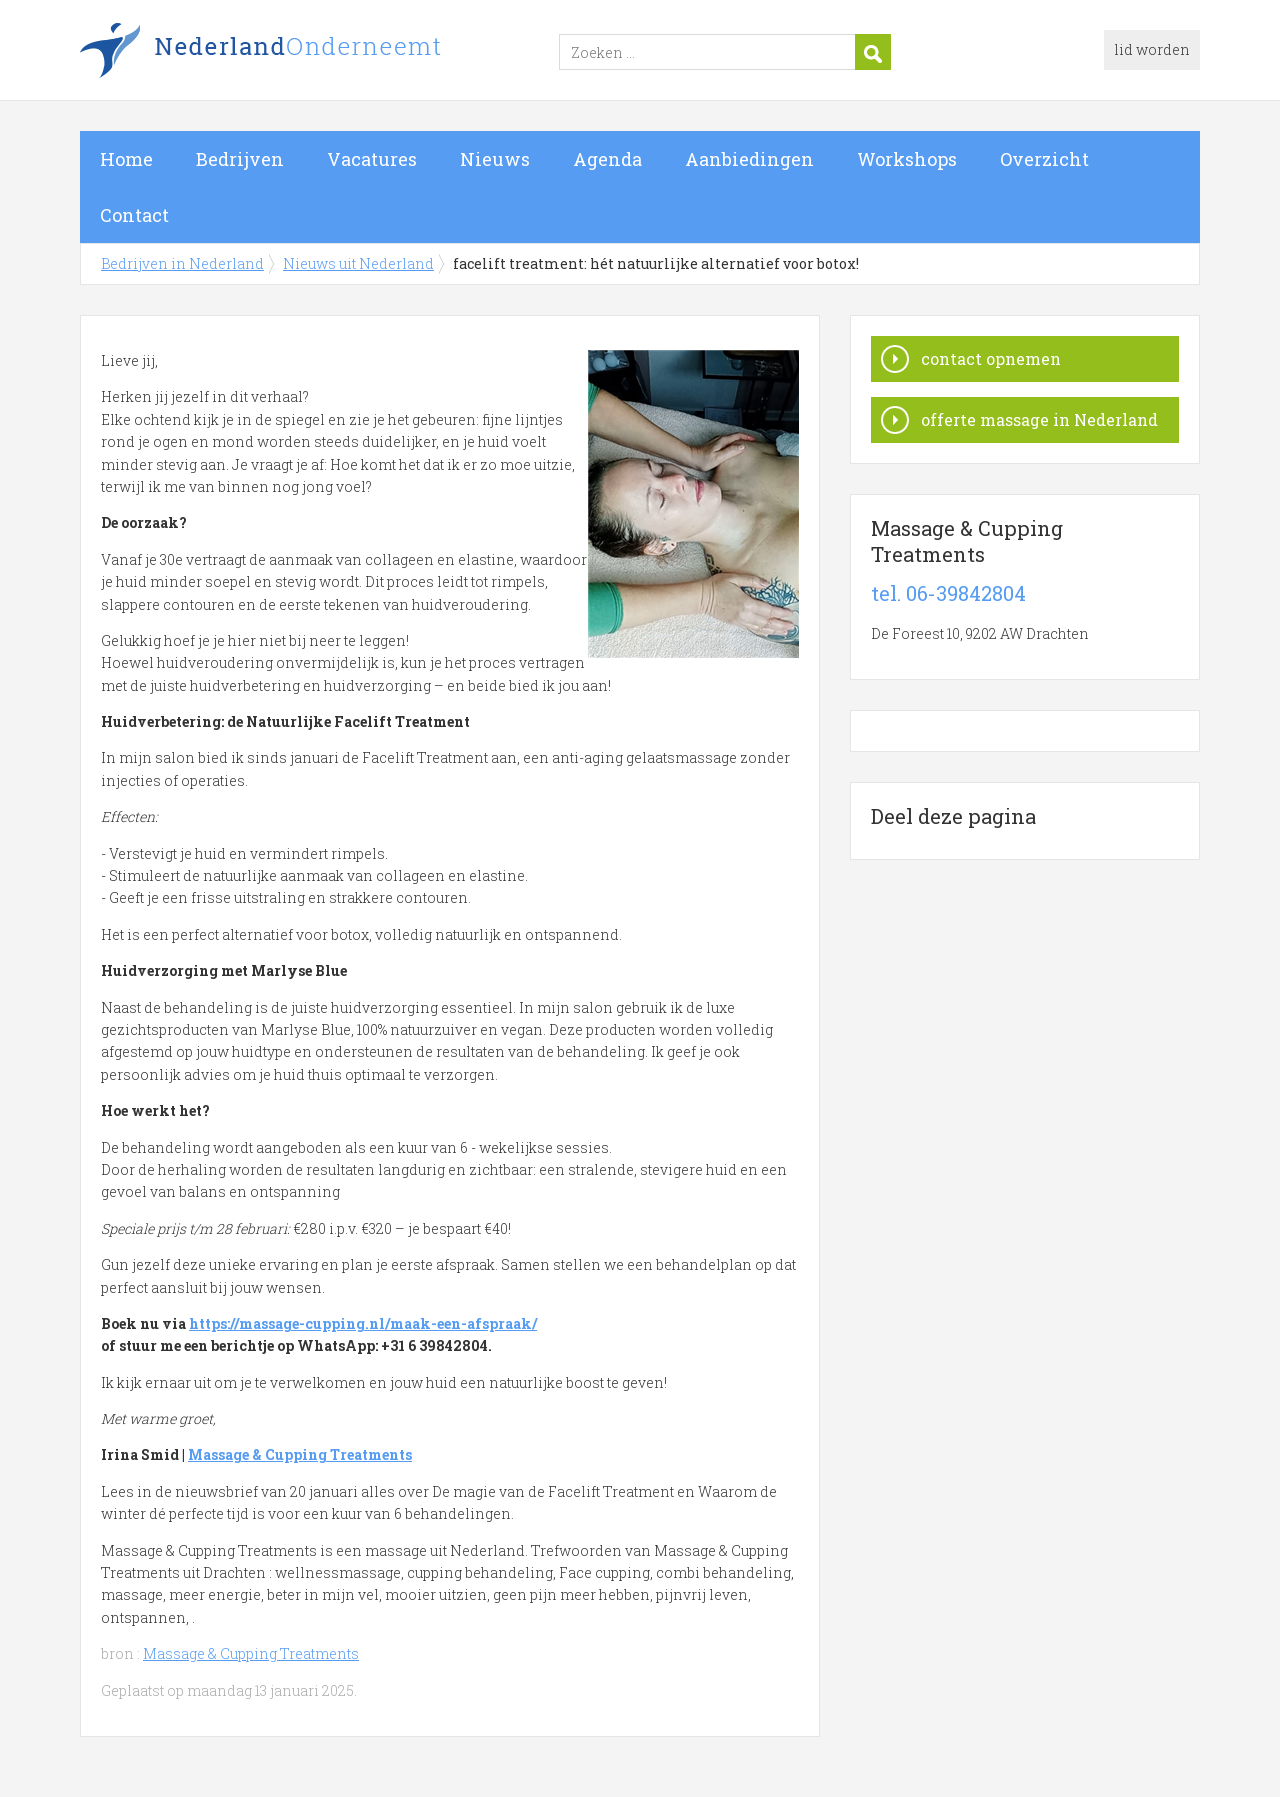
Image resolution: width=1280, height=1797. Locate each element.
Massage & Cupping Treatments (300, 1454)
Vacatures (372, 159)
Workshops (907, 159)
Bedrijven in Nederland (330, 53)
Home (126, 159)
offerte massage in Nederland (1039, 419)
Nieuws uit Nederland (358, 263)
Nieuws (495, 159)
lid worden (1152, 49)
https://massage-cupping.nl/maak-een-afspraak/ (363, 1323)
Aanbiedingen (749, 159)
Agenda (607, 159)
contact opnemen (991, 358)
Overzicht (1044, 159)
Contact (134, 215)
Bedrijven (240, 159)
